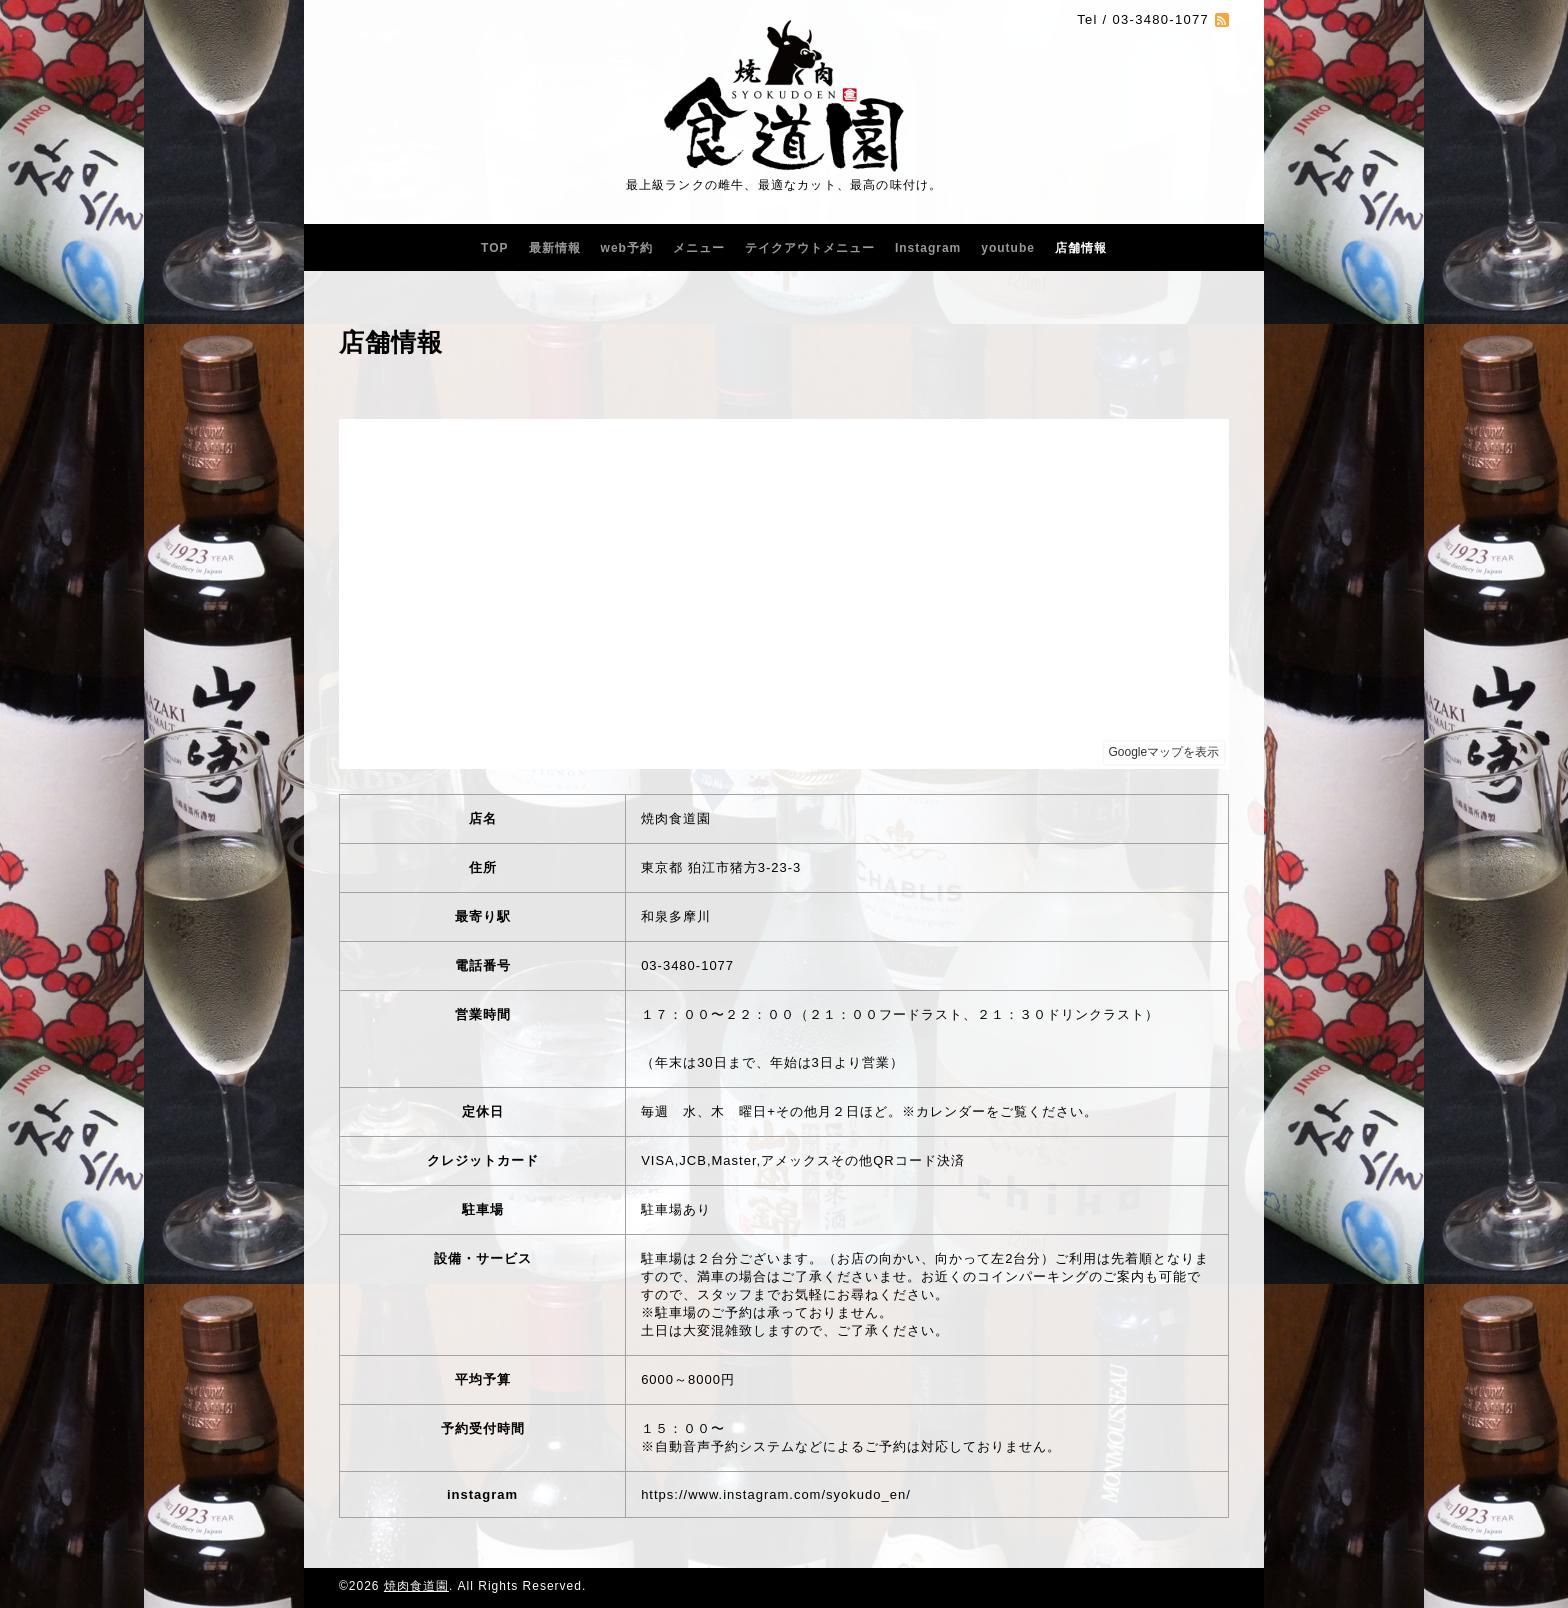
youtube (1008, 248)
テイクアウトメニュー (810, 248)
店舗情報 (1081, 248)
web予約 (627, 248)
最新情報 (555, 248)
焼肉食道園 (416, 1586)
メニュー (699, 248)
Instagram (928, 248)
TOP (494, 248)
